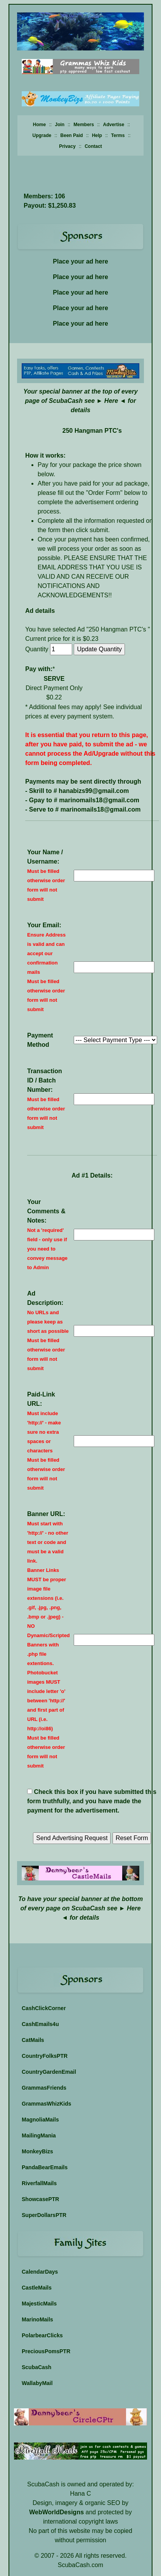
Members (83, 124)
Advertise (114, 124)
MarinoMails (37, 2319)
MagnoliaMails (40, 2119)
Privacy (67, 146)
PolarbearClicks (42, 2335)
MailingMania (39, 2135)
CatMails (33, 2040)
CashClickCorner (44, 2008)
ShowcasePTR (40, 2199)
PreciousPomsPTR (46, 2351)
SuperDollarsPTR (44, 2215)
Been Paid (72, 135)
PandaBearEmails (45, 2167)
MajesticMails (39, 2303)
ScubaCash (36, 2367)
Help (97, 135)
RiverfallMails (39, 2183)
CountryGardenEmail (49, 2072)
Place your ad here (80, 261)
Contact (93, 146)
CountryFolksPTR (45, 2056)
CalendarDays (40, 2272)
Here (111, 400)
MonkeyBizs (37, 2151)
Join (59, 124)
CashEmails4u (40, 2024)
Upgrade (42, 135)
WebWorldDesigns (56, 2512)
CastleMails (37, 2288)
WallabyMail (37, 2383)
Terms (118, 135)
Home (39, 124)
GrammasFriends (44, 2088)
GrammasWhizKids (46, 2104)
